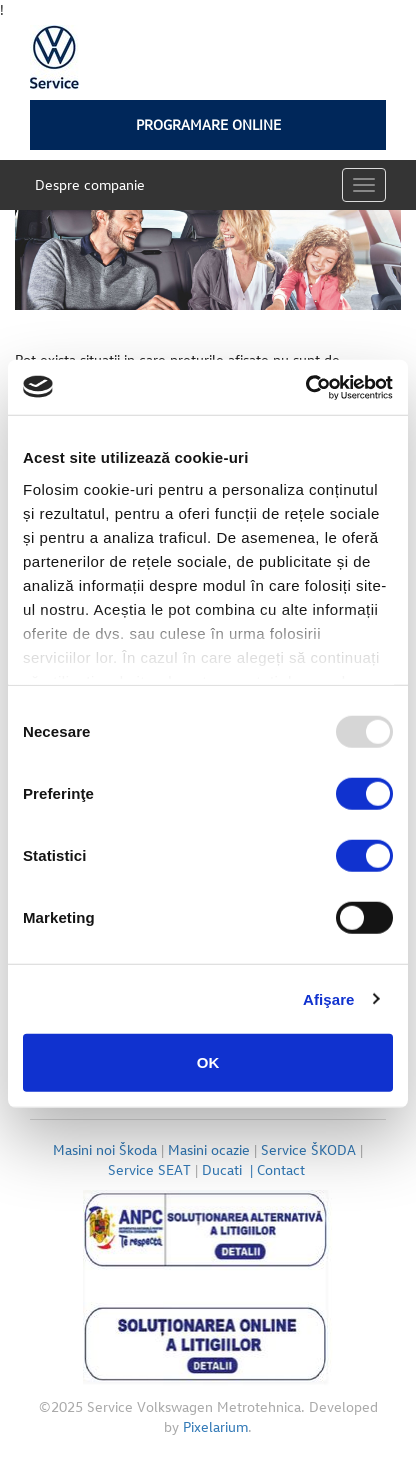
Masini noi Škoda (105, 1149)
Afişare (329, 998)
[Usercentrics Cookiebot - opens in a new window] (305, 387)
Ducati (229, 1169)
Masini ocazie (209, 1149)
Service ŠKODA (308, 1149)
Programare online (208, 124)
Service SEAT (149, 1169)
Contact (283, 1169)
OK (208, 1062)
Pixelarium (215, 1426)
